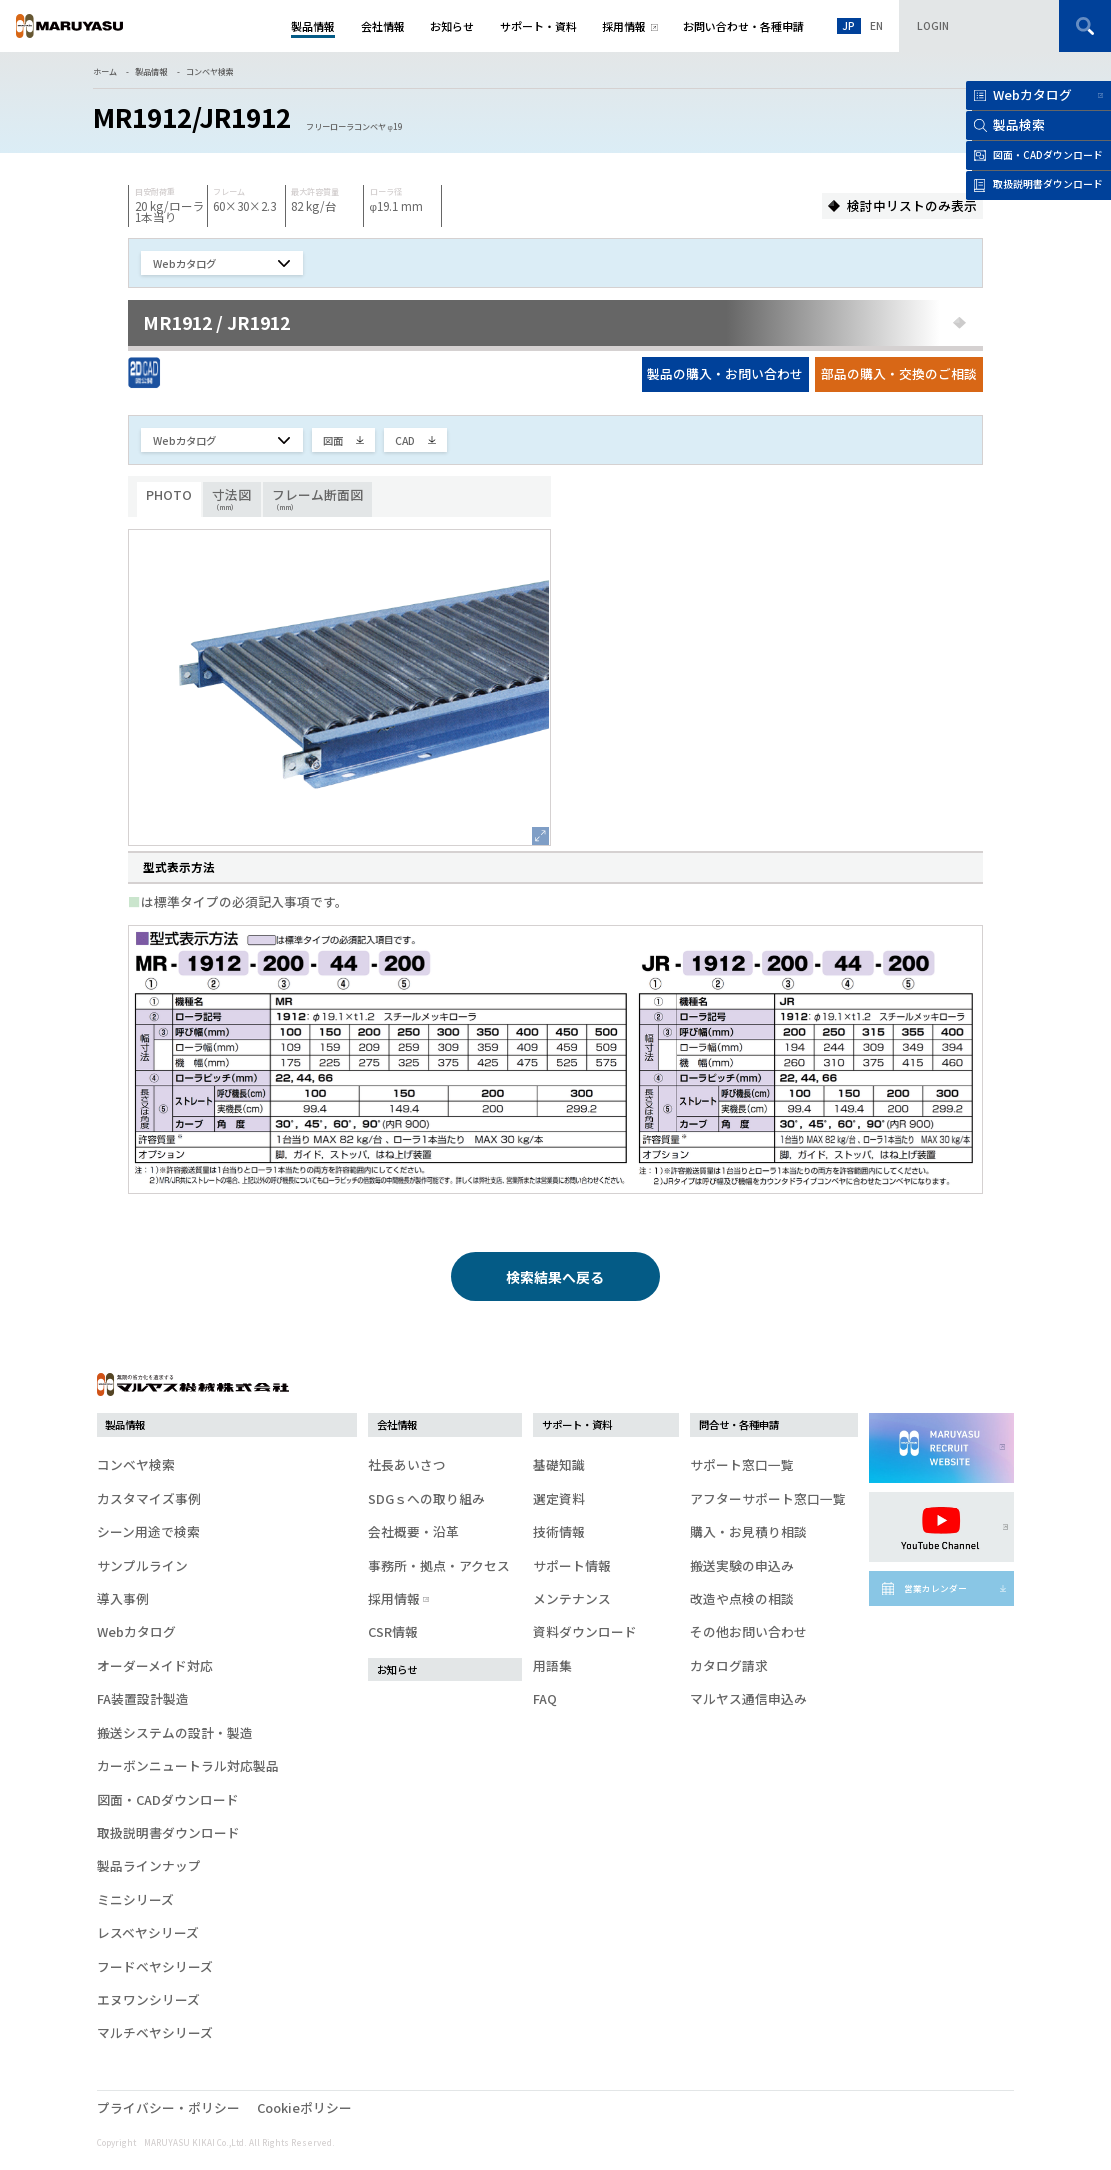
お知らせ (397, 1669)
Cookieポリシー (304, 2107)
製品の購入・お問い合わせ (725, 373)
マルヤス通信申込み (748, 1698)
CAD (405, 440)
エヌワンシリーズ (148, 1999)
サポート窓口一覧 (742, 1464)
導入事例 (123, 1598)
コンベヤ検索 (210, 71)
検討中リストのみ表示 (912, 205)
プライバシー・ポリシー (168, 2107)
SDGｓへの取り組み (426, 1498)
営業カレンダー (935, 1588)
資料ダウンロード (585, 1631)
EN (876, 25)
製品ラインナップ (149, 1865)
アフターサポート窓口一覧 (768, 1498)
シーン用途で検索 (148, 1531)
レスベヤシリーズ (148, 1932)
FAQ (545, 1698)
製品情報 (151, 71)
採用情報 (397, 1598)
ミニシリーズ (135, 1899)
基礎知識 (559, 1464)
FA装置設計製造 (143, 1698)
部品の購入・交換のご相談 (899, 373)
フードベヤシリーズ (155, 1966)
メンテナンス (572, 1598)
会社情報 (397, 1424)
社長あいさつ (407, 1464)
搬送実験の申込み (742, 1565)
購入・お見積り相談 (748, 1531)
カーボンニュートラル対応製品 (188, 1765)
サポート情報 (572, 1565)
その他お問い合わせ (748, 1631)
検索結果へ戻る (555, 1277)
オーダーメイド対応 (155, 1665)
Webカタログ (1032, 94)
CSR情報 (393, 1631)
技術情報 (559, 1531)
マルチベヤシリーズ (155, 2032)
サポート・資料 (577, 1424)
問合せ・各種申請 (739, 1424)
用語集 (552, 1665)
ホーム (105, 71)
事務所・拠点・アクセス (439, 1565)
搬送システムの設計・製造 (175, 1732)
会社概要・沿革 (413, 1531)
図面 (333, 440)
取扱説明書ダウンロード (168, 1832)
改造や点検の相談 (742, 1598)
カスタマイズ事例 (149, 1498)
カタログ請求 (729, 1665)
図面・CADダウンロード (168, 1799)
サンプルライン (142, 1565)
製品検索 (1019, 124)
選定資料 (559, 1498)
